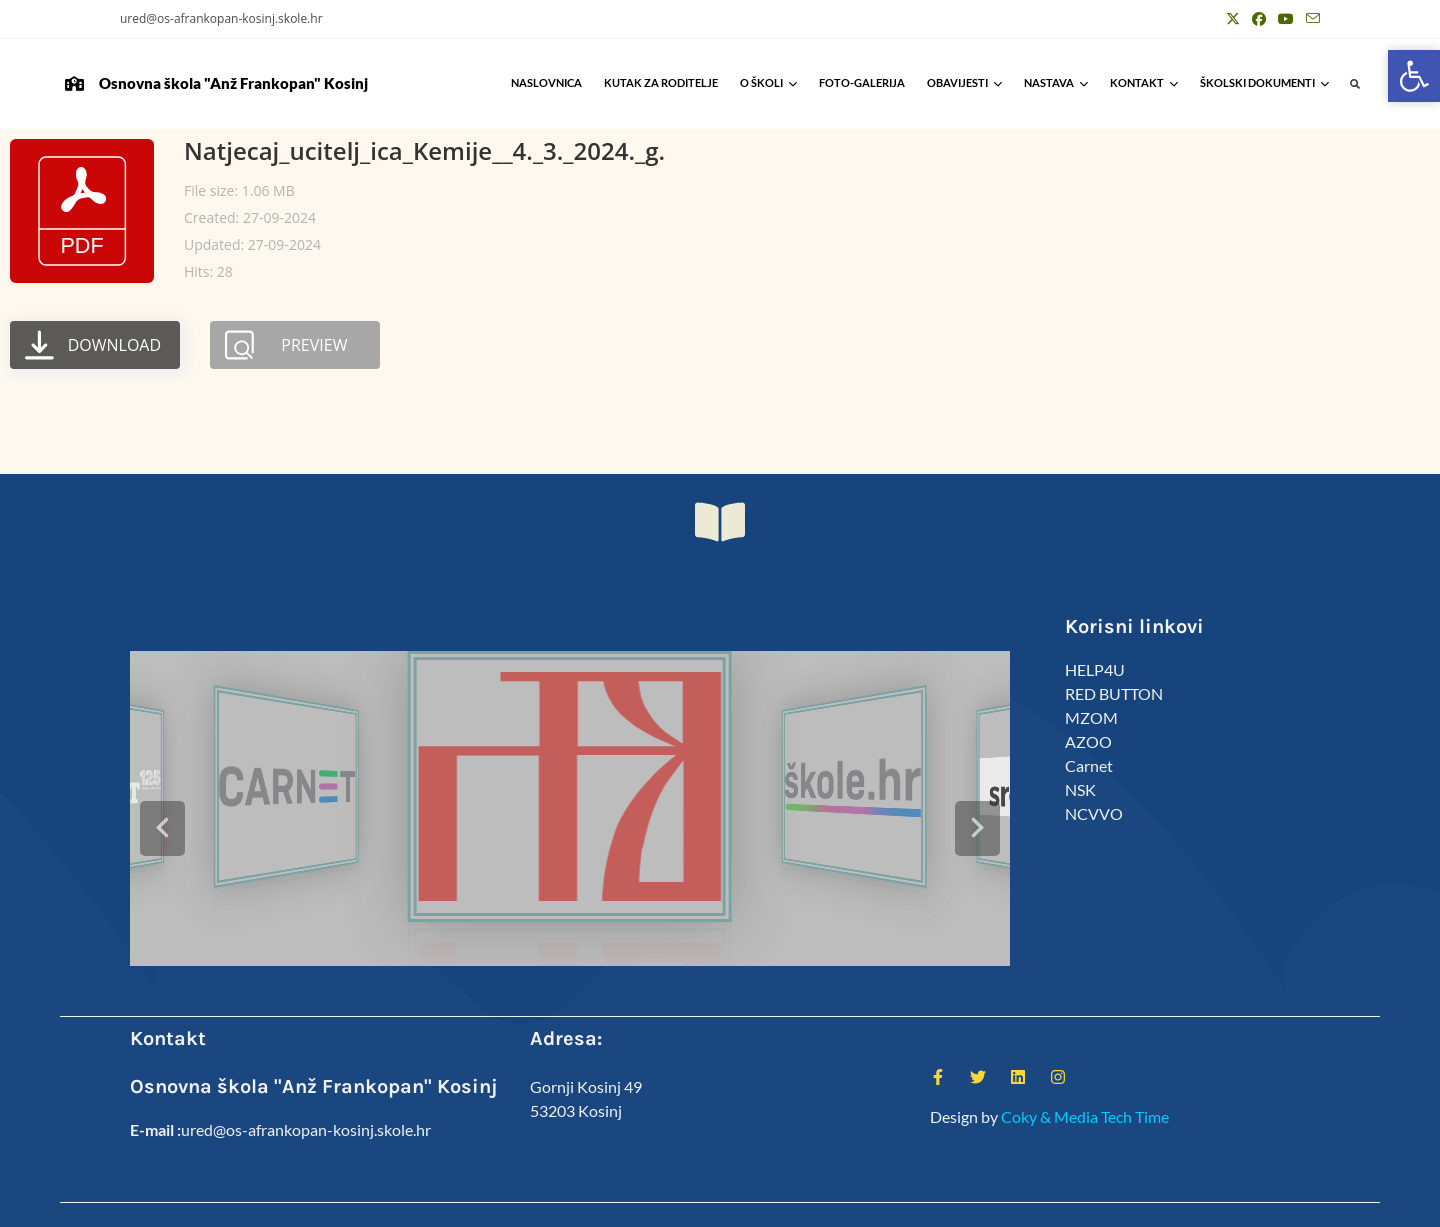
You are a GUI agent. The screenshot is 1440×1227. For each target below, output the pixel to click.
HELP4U (1095, 669)
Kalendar (1127, 1203)
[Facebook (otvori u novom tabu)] (1259, 19)
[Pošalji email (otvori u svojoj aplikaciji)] (1310, 19)
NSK (1080, 789)
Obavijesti (964, 82)
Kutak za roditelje (661, 82)
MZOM (1091, 717)
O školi (768, 82)
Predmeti (1193, 1203)
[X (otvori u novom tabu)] (1233, 19)
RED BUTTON (1114, 693)
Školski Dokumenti (1264, 82)
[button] (1355, 84)
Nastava (1056, 82)
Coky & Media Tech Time (1085, 1072)
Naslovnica (546, 82)
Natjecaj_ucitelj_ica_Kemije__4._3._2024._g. (424, 150)
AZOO (1088, 741)
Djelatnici (1059, 1203)
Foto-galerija (862, 82)
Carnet (1089, 765)
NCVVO (1094, 813)
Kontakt (1144, 82)
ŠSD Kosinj (987, 1203)
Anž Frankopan (1278, 1203)
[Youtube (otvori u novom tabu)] (1286, 19)
